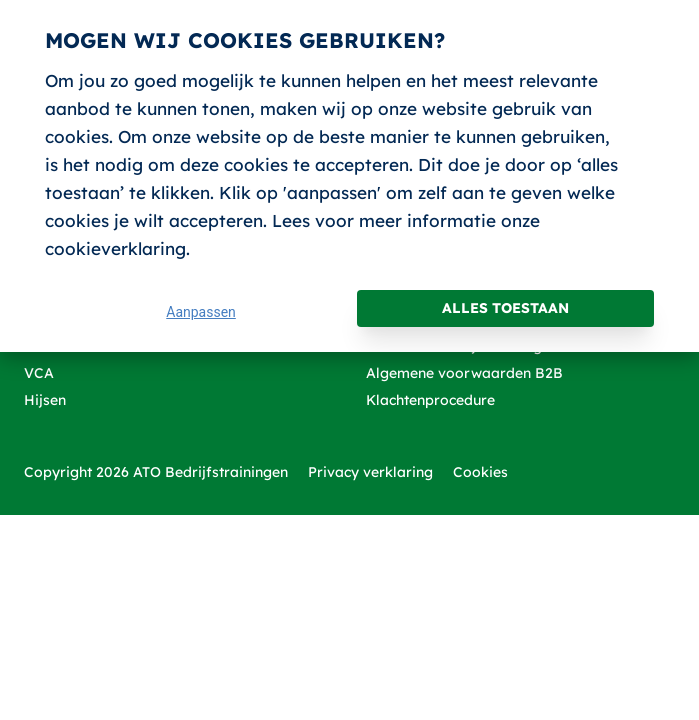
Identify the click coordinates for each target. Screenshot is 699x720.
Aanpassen (201, 312)
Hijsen (45, 400)
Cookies (480, 472)
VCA (39, 373)
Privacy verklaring (370, 472)
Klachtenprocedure (430, 400)
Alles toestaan (505, 308)
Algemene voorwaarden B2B (464, 373)
